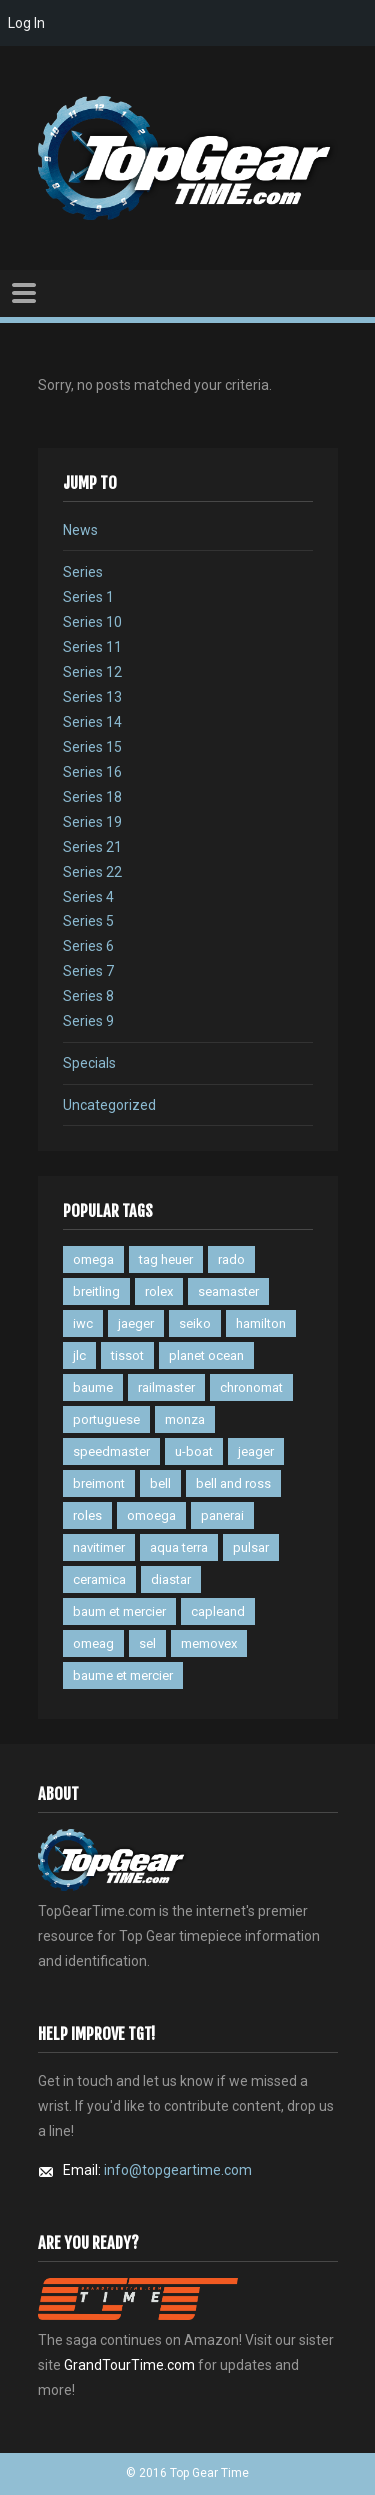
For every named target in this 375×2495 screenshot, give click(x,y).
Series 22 (92, 872)
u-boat (194, 1451)
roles (87, 1515)
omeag (93, 1643)
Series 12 (92, 672)
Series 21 (92, 847)
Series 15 (92, 747)
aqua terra (179, 1547)
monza (185, 1419)
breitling (96, 1291)
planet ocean (206, 1355)
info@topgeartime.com (178, 2170)
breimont (99, 1483)
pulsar (251, 1547)
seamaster (228, 1291)
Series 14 (92, 722)
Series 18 (92, 797)
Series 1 (88, 597)
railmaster (166, 1387)
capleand (218, 1611)
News (80, 530)
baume (93, 1387)
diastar (171, 1579)
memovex (209, 1643)
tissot (127, 1355)
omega (93, 1259)
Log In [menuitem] (26, 23)
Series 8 (88, 996)
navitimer (99, 1547)
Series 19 (92, 822)
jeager (256, 1451)
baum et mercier (119, 1611)
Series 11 (92, 647)
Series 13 (92, 697)
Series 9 (88, 1021)
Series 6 (88, 946)
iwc (83, 1323)
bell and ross (233, 1483)
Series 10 (92, 622)
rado (231, 1259)
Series (83, 572)
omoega (151, 1515)
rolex (159, 1291)
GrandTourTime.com (129, 2365)
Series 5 (88, 921)
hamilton (261, 1323)
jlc (79, 1355)
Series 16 (92, 772)
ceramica (99, 1579)
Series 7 (88, 971)
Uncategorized (109, 1105)
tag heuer (166, 1259)
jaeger (136, 1323)
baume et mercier (123, 1675)
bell (160, 1483)
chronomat (251, 1387)
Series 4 (88, 897)
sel (147, 1643)
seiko (195, 1323)
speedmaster (111, 1451)
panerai (222, 1515)
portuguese (106, 1419)
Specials (89, 1063)
